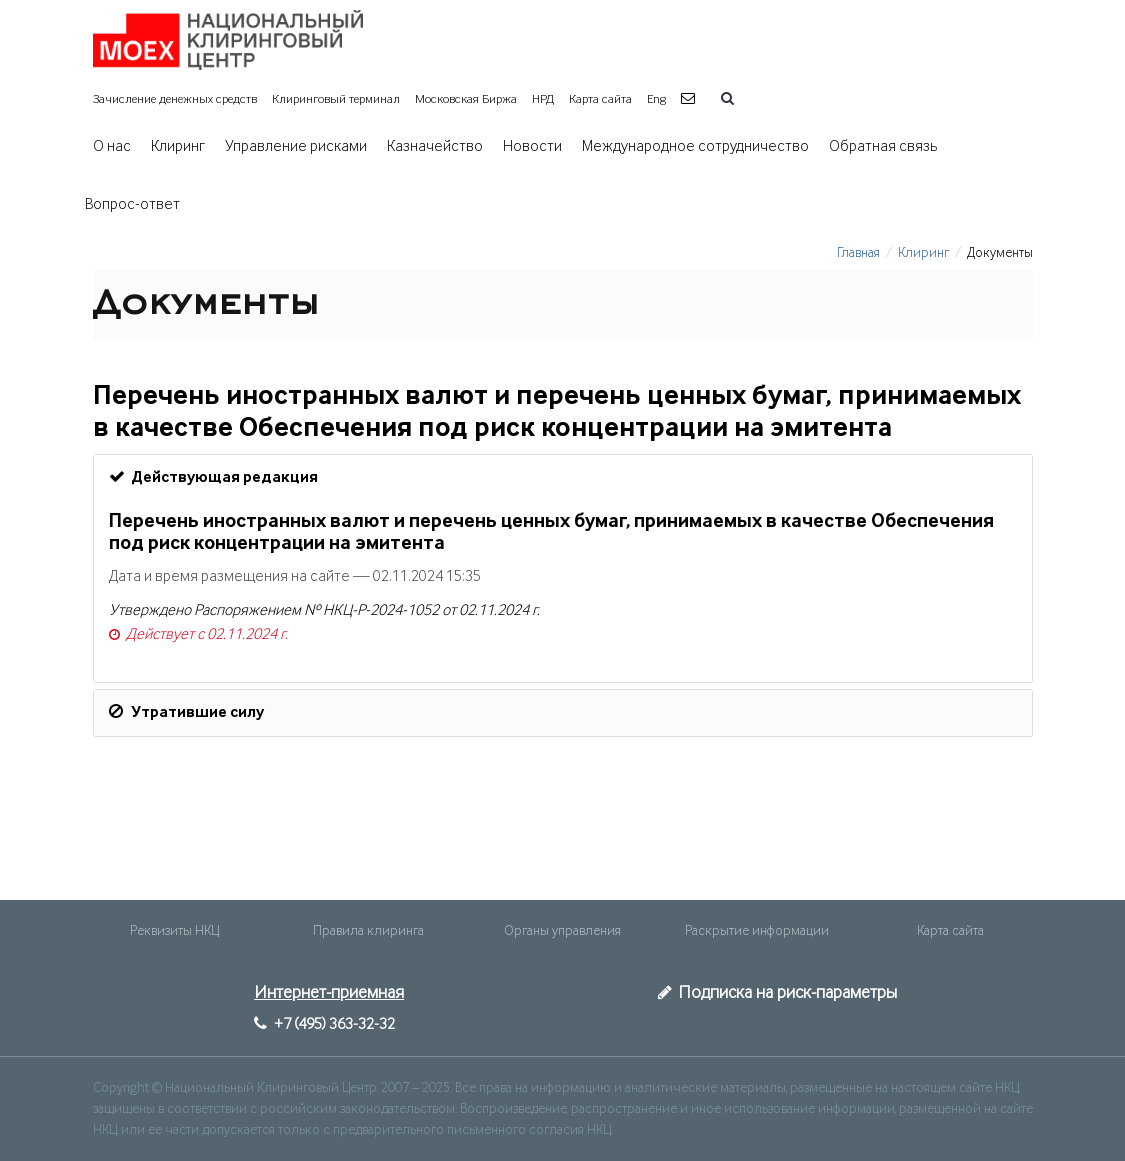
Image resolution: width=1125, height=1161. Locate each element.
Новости (532, 147)
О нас (112, 147)
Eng (656, 99)
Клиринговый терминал (336, 99)
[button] (690, 99)
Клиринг (178, 147)
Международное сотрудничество (695, 147)
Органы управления (562, 931)
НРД (543, 99)
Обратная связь (883, 147)
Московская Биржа (466, 99)
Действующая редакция (213, 477)
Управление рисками (296, 147)
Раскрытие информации (757, 931)
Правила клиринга (368, 931)
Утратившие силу (186, 712)
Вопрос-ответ (132, 205)
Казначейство (435, 147)
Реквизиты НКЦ (174, 931)
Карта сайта (600, 99)
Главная (858, 253)
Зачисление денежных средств (175, 99)
